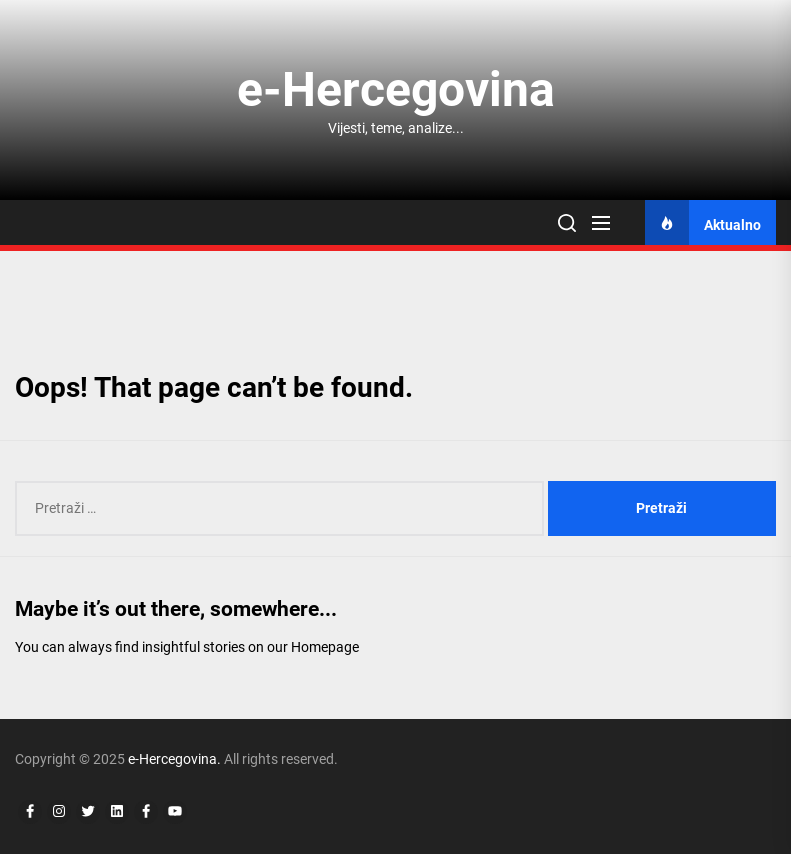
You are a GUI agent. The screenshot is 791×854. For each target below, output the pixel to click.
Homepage (325, 647)
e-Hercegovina (396, 89)
